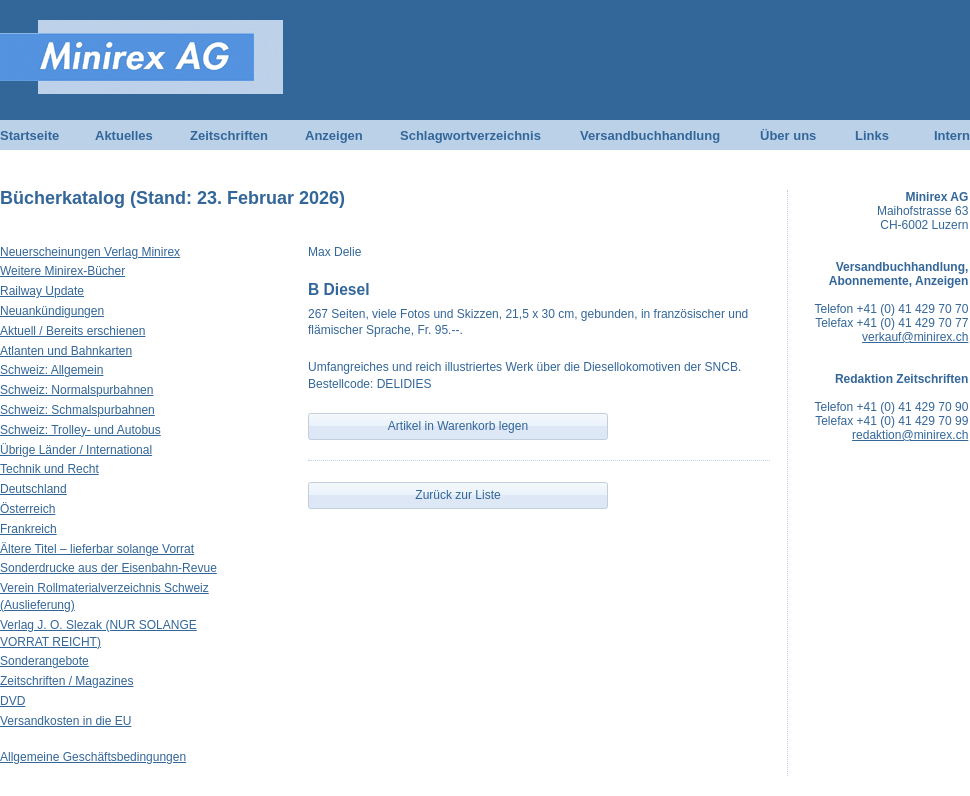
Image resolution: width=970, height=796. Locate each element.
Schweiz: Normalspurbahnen (76, 390)
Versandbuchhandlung (650, 135)
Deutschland (33, 489)
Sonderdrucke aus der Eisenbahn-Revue (108, 568)
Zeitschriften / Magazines (66, 681)
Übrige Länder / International (76, 450)
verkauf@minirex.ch (915, 337)
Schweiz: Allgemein (51, 370)
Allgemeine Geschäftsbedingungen (93, 757)
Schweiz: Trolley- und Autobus (80, 430)
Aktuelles (124, 135)
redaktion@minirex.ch (910, 435)
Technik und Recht (49, 469)
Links (872, 135)
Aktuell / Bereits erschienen (72, 331)
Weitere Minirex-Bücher (62, 271)
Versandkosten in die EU (65, 721)
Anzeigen (334, 135)
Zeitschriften (229, 135)
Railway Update (42, 291)
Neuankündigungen (52, 311)
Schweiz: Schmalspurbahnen (77, 410)
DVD (12, 701)
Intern (952, 135)
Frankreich (28, 529)
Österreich (27, 509)
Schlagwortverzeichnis (470, 135)
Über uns (788, 135)
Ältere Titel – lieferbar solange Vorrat (97, 549)
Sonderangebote (44, 661)
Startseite (29, 135)
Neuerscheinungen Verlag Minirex (90, 252)
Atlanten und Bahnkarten (66, 351)
